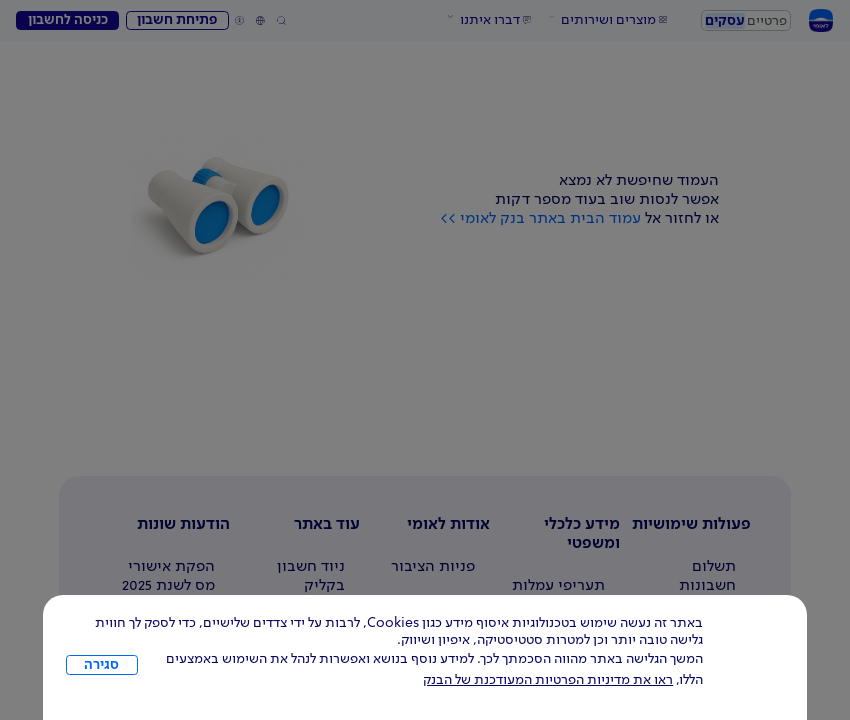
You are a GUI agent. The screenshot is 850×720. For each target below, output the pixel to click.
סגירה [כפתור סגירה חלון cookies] (101, 665)
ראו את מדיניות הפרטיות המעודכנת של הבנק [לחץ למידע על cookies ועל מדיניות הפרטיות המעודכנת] (548, 680)
